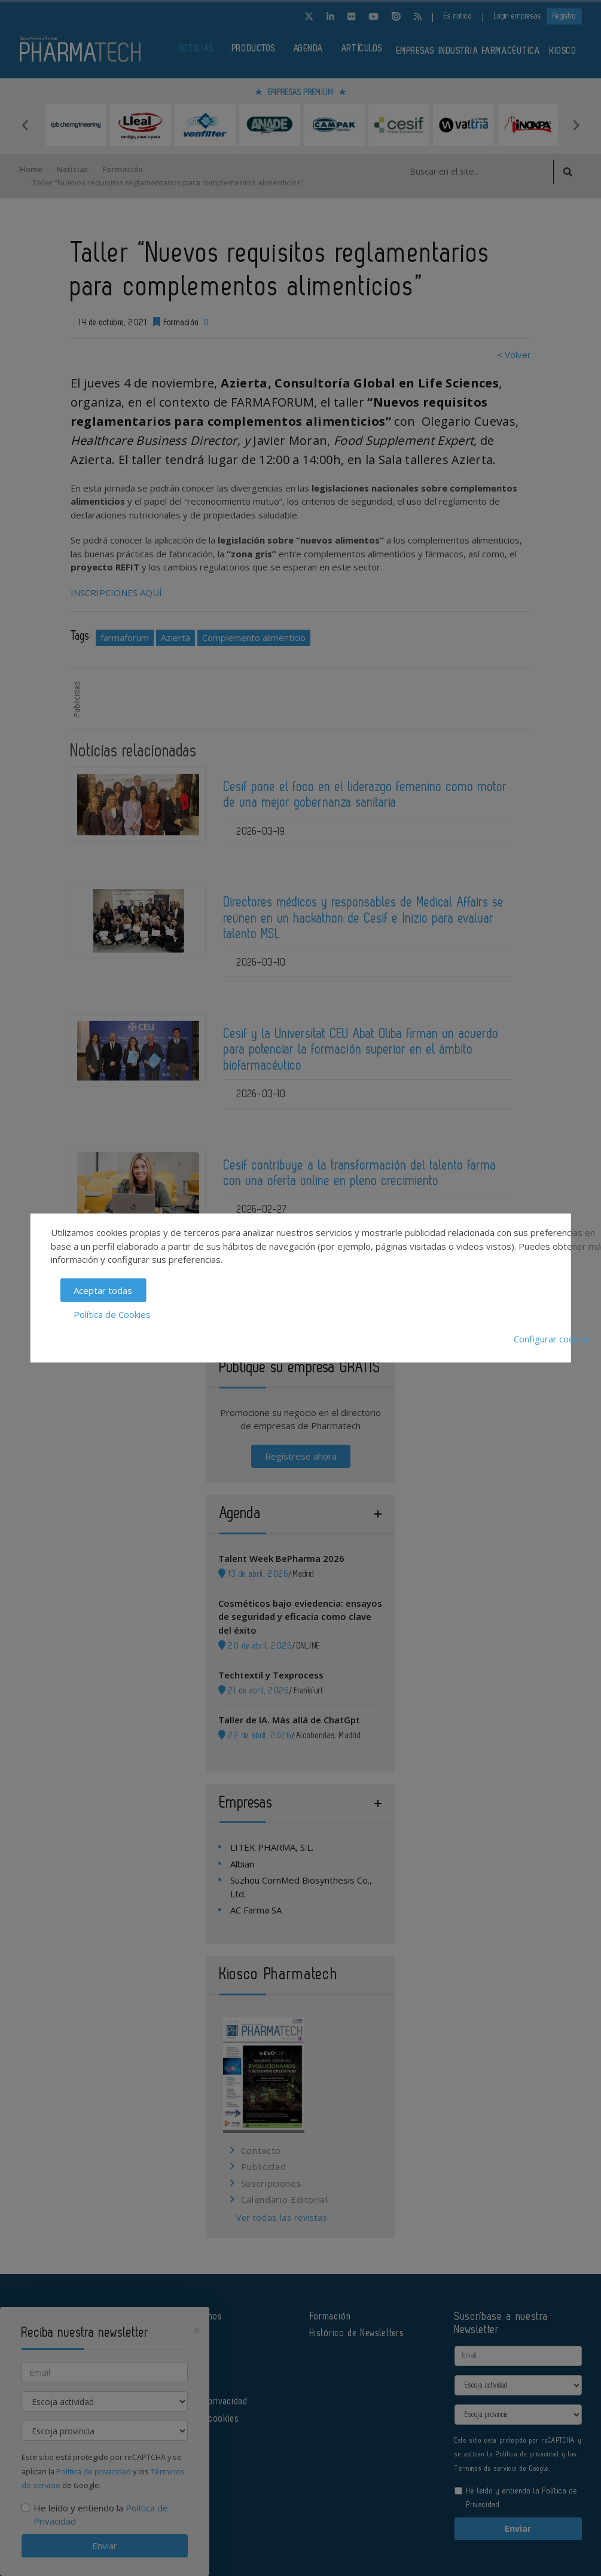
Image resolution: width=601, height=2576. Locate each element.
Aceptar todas (103, 1290)
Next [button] (576, 125)
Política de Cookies (112, 1314)
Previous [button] (26, 125)
